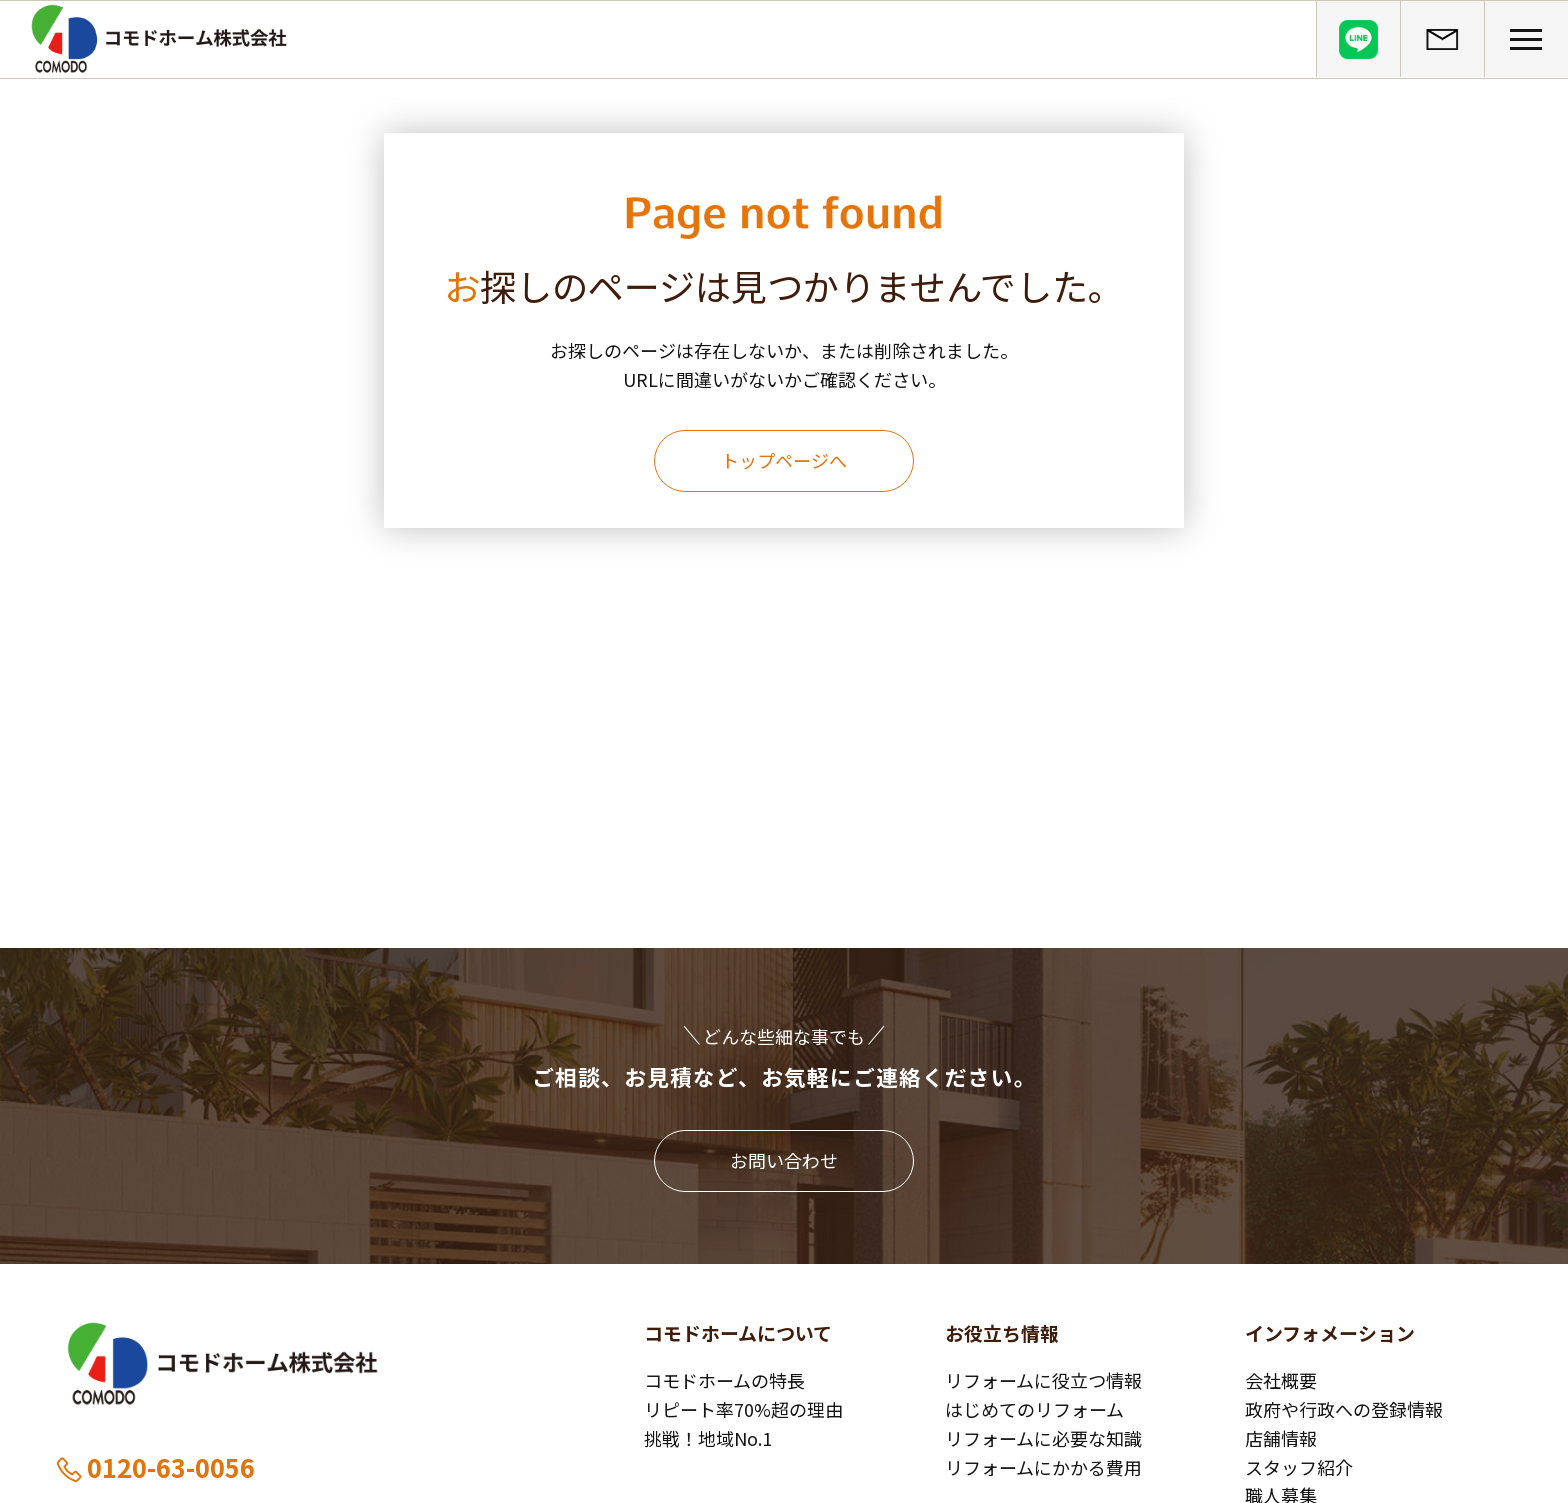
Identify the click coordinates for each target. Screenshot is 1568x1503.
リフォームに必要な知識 (1043, 1438)
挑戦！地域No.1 (708, 1438)
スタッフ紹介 (1299, 1467)
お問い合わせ (784, 1160)
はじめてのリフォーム (1034, 1409)
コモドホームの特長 (724, 1380)
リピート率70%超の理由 (743, 1409)
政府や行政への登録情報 (1344, 1409)
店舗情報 (1281, 1438)
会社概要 (1281, 1380)
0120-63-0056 (154, 1467)
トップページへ (784, 460)
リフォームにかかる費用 (1043, 1467)
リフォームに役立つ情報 (1043, 1380)
